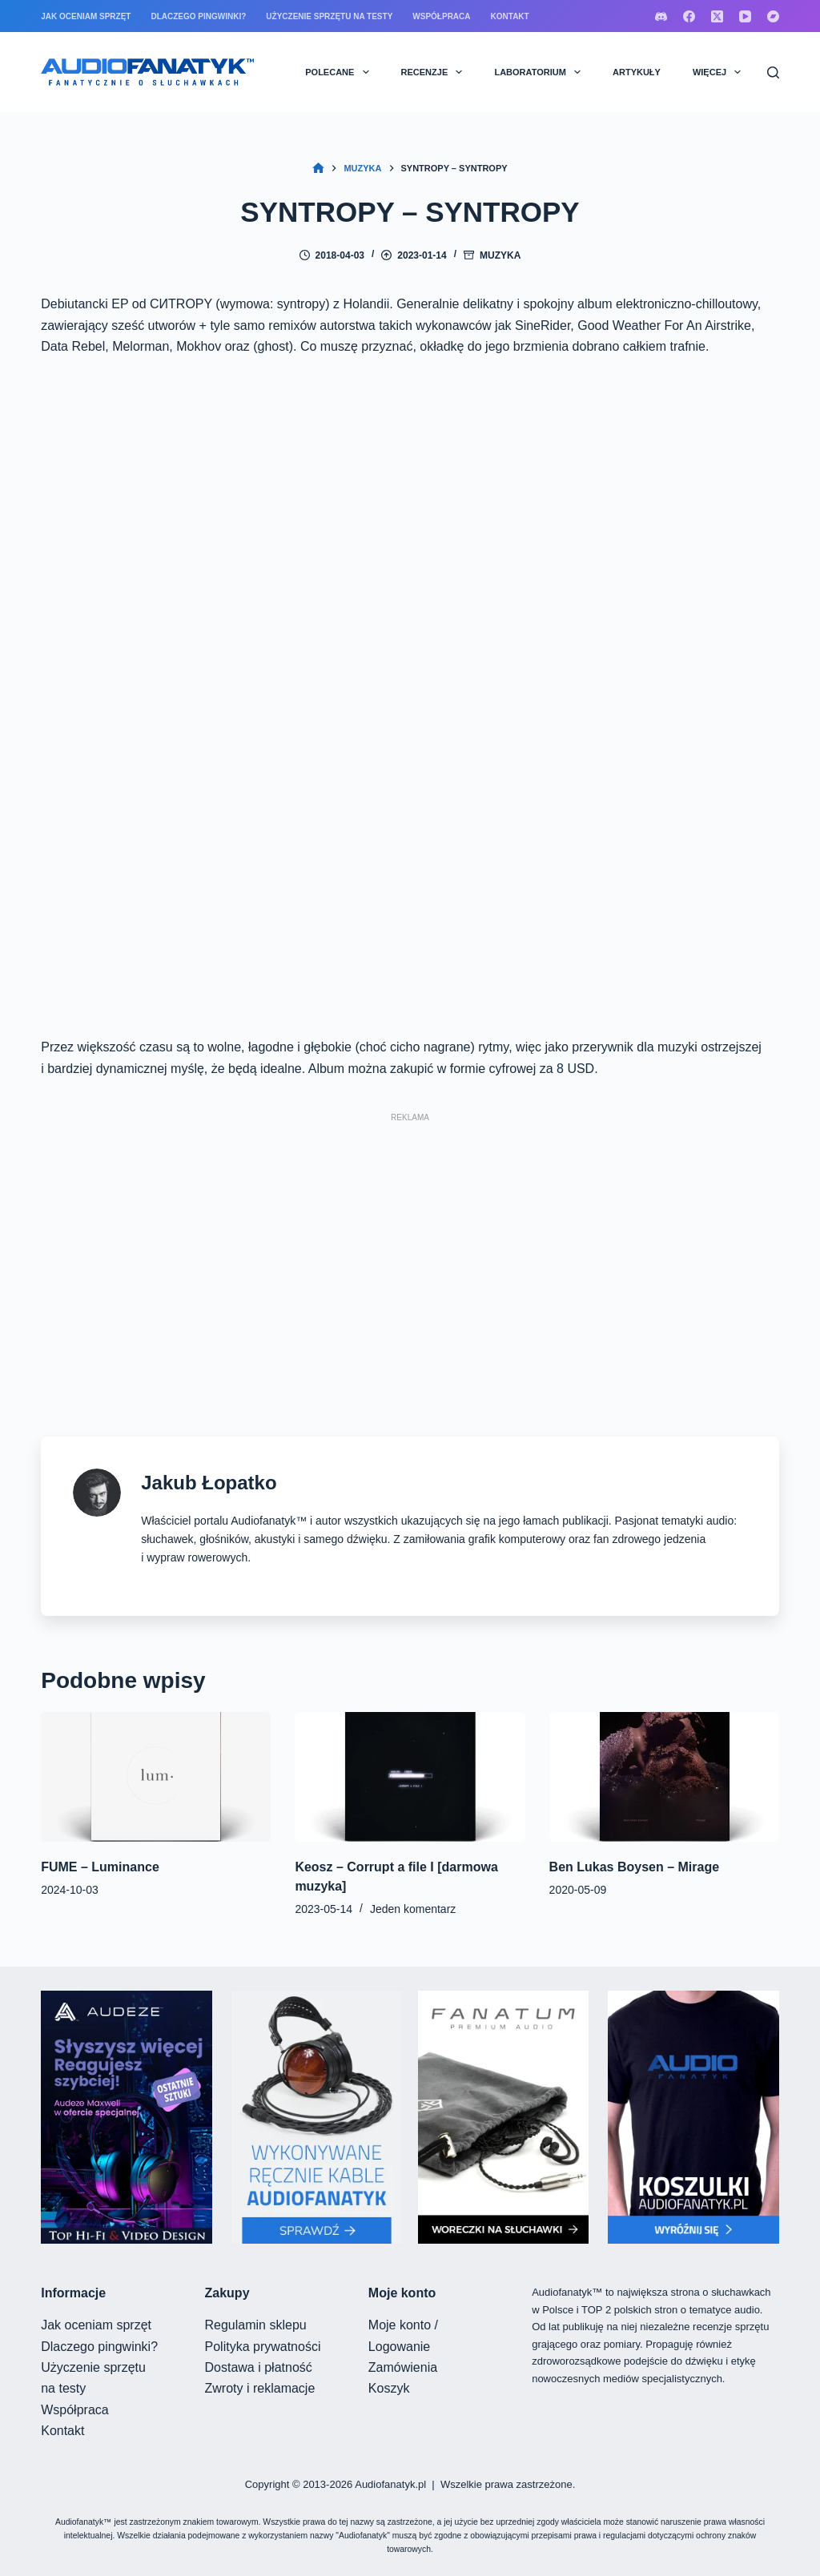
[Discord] (661, 16)
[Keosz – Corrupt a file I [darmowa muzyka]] (410, 1777)
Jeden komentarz (413, 1909)
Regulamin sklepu (256, 2325)
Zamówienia (402, 2367)
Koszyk (389, 2388)
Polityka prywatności (263, 2346)
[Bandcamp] (773, 16)
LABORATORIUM (540, 72)
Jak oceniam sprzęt (86, 16)
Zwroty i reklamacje (260, 2388)
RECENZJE (435, 72)
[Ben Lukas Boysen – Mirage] (664, 1777)
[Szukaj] (773, 72)
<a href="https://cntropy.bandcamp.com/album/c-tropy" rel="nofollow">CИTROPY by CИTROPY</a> (410, 697)
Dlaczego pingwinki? (198, 16)
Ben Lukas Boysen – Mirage (634, 1867)
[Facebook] (689, 16)
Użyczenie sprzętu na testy (329, 16)
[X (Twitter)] (717, 16)
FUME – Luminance (100, 1867)
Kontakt (510, 16)
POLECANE (340, 72)
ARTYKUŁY (637, 72)
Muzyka (500, 255)
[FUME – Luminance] (156, 1777)
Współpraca (441, 16)
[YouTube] (745, 16)
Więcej (720, 72)
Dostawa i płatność (258, 2367)
